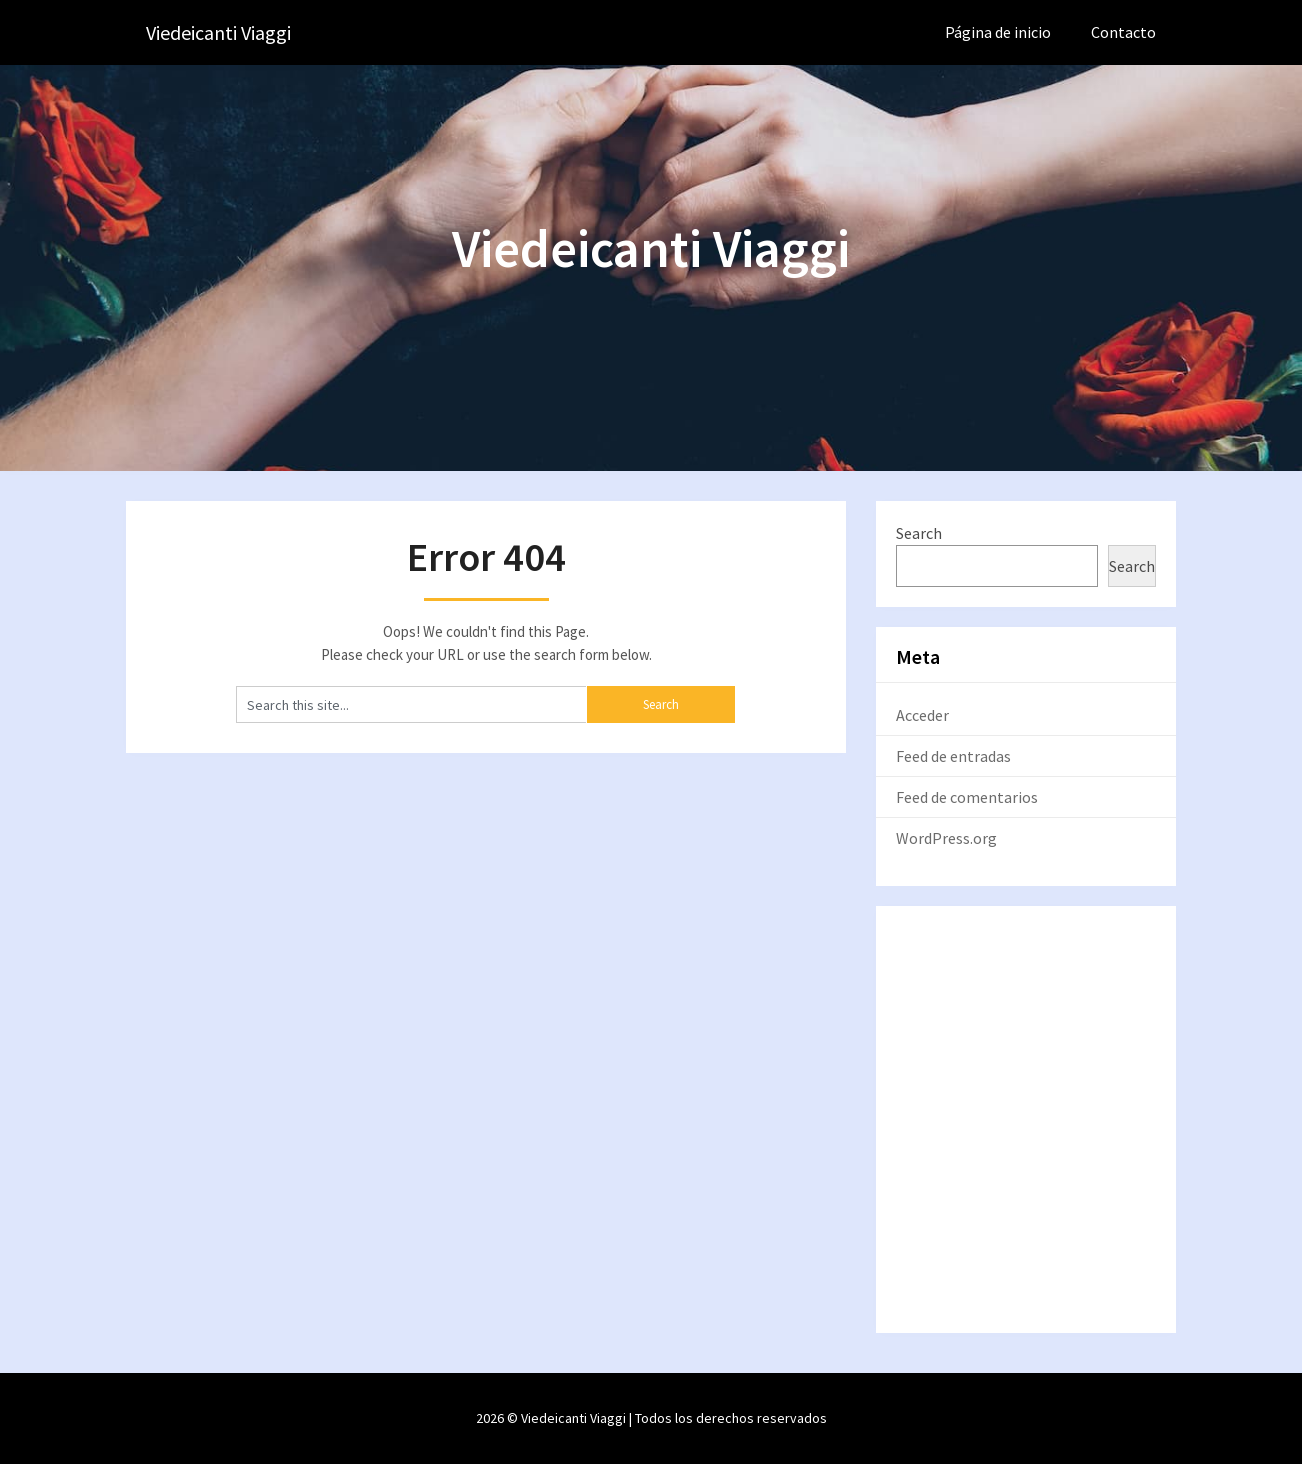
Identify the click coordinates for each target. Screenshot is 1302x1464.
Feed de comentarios (967, 797)
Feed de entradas (953, 756)
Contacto (1123, 32)
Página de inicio (998, 32)
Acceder (922, 715)
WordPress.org (946, 838)
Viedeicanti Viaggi (218, 32)
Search (919, 533)
